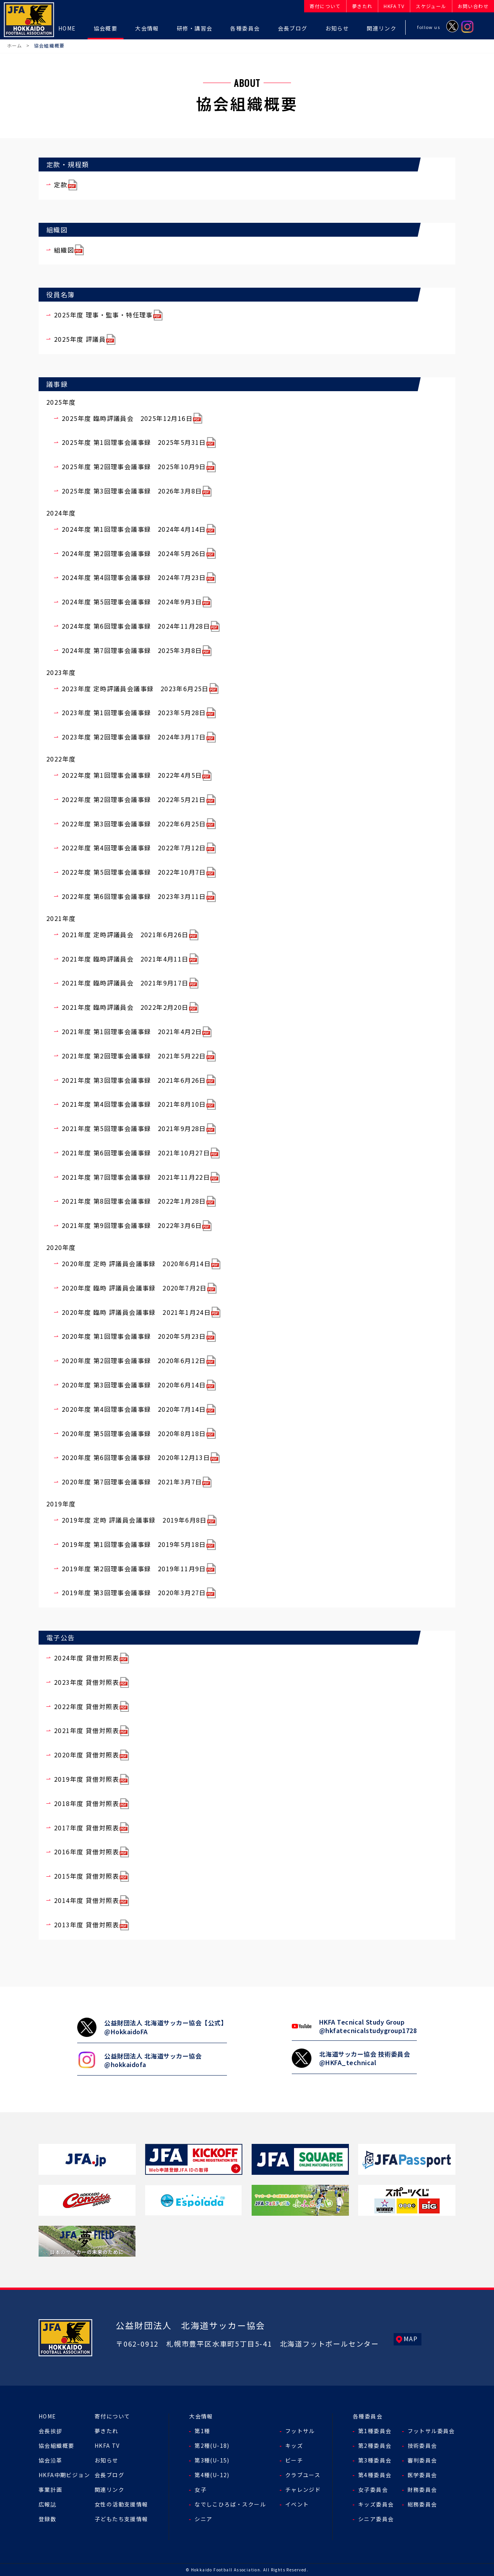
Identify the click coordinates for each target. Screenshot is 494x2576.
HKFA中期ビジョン (64, 2475)
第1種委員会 (374, 2431)
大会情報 (201, 2416)
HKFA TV (107, 2445)
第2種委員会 (374, 2445)
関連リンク (109, 2489)
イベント (297, 2504)
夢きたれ (106, 2431)
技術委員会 (422, 2445)
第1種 (202, 2431)
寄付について (112, 2416)
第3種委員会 (374, 2460)
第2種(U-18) (212, 2445)
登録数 (47, 2519)
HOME (47, 2416)
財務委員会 (422, 2489)
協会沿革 (51, 2460)
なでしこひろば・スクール (230, 2504)
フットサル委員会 (431, 2431)
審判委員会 (422, 2460)
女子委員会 (373, 2489)
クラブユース (302, 2475)
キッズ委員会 (376, 2504)
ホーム (14, 45)
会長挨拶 (51, 2431)
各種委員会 (367, 2416)
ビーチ (294, 2460)
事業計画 (51, 2489)
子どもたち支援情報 (121, 2519)
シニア (203, 2519)
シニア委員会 (376, 2519)
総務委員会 (422, 2504)
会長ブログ (109, 2475)
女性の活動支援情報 (121, 2504)
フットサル (300, 2431)
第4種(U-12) (212, 2475)
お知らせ (106, 2460)
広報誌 (47, 2504)
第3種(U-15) (212, 2460)
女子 (200, 2489)
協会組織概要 (56, 2445)
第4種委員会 (374, 2475)
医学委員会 (422, 2475)
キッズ (294, 2445)
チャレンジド (303, 2489)
